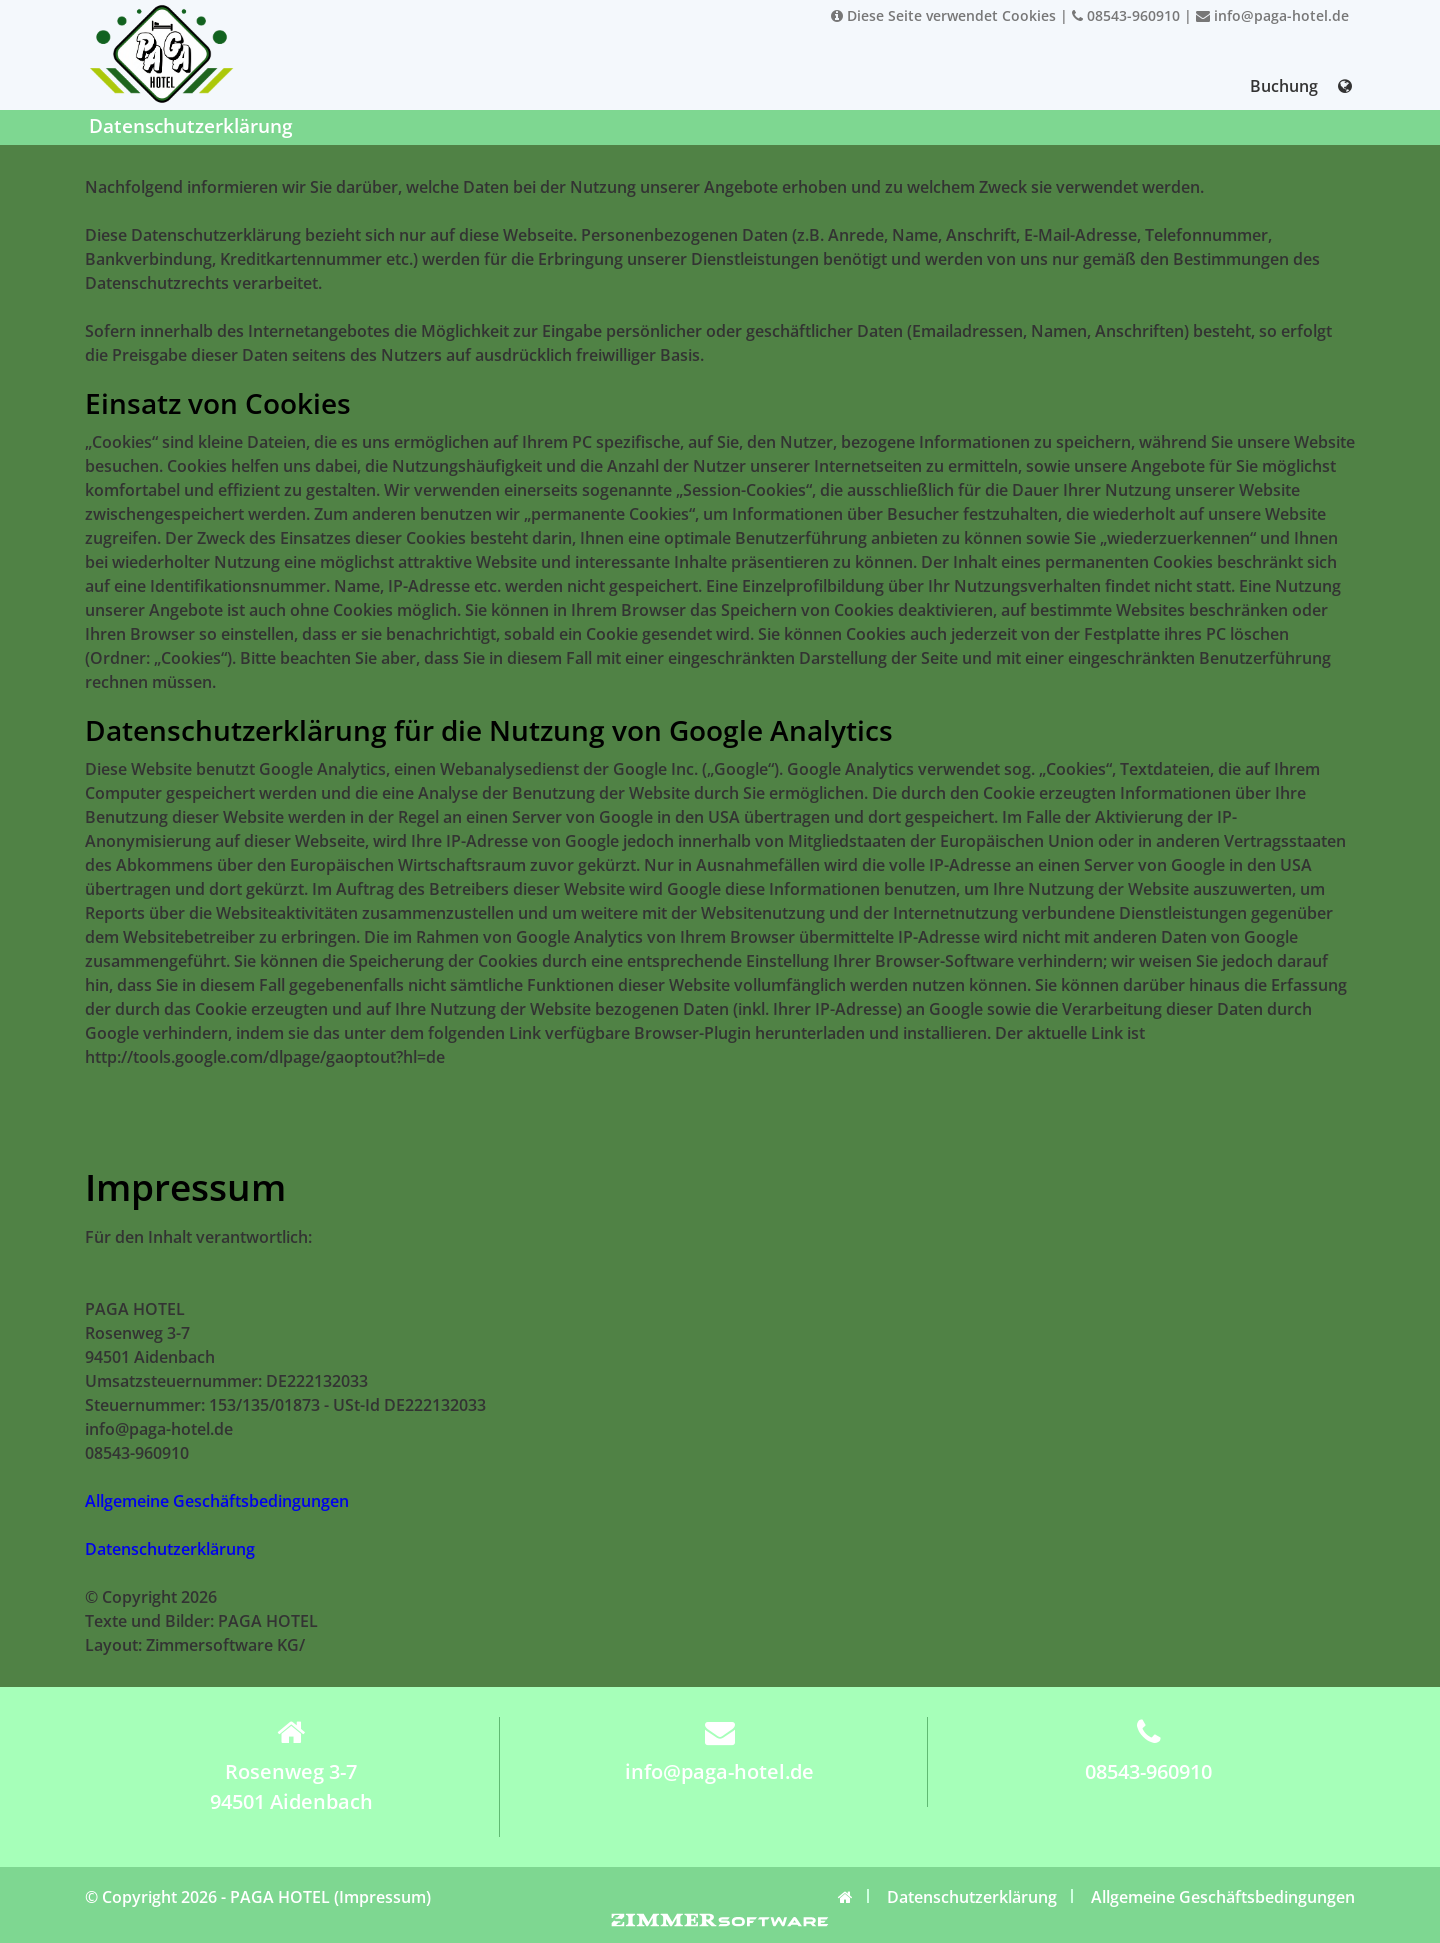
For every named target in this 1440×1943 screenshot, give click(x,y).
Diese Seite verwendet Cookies (943, 15)
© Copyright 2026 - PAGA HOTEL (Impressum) (258, 1897)
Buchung (1284, 86)
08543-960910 (1126, 15)
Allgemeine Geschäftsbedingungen (217, 1501)
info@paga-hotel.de (1272, 15)
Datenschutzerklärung (170, 1549)
